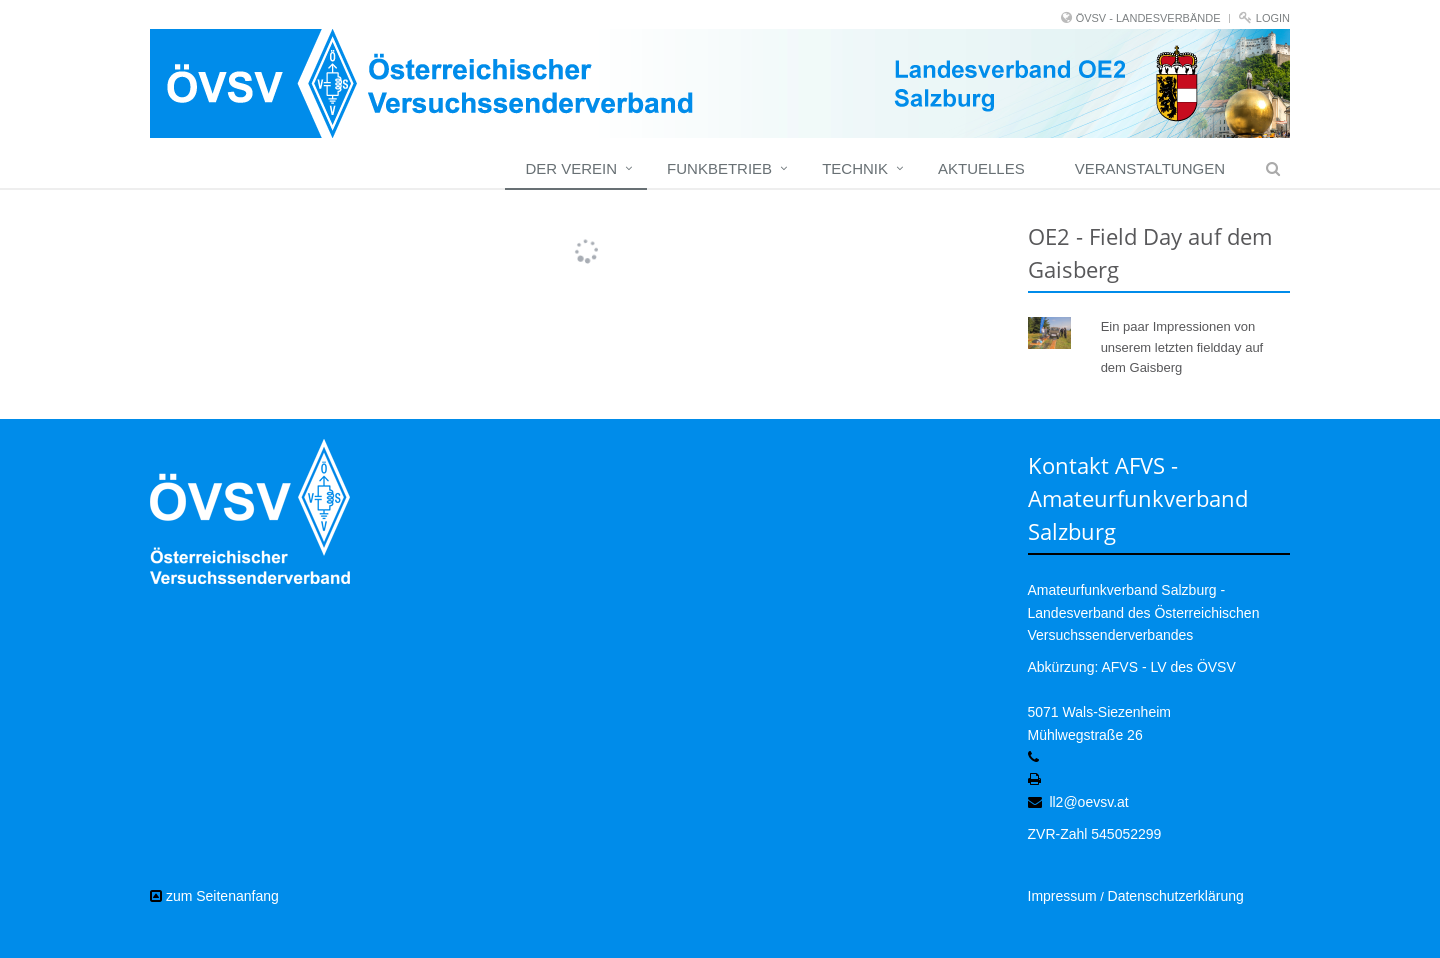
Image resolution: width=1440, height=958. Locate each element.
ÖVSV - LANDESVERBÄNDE (1148, 18)
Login (1273, 18)
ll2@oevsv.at (1088, 802)
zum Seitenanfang (214, 896)
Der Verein (571, 168)
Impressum (1062, 896)
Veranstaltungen (1150, 168)
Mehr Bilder (574, 232)
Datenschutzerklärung (1176, 896)
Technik (855, 168)
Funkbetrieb (719, 168)
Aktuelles (981, 168)
